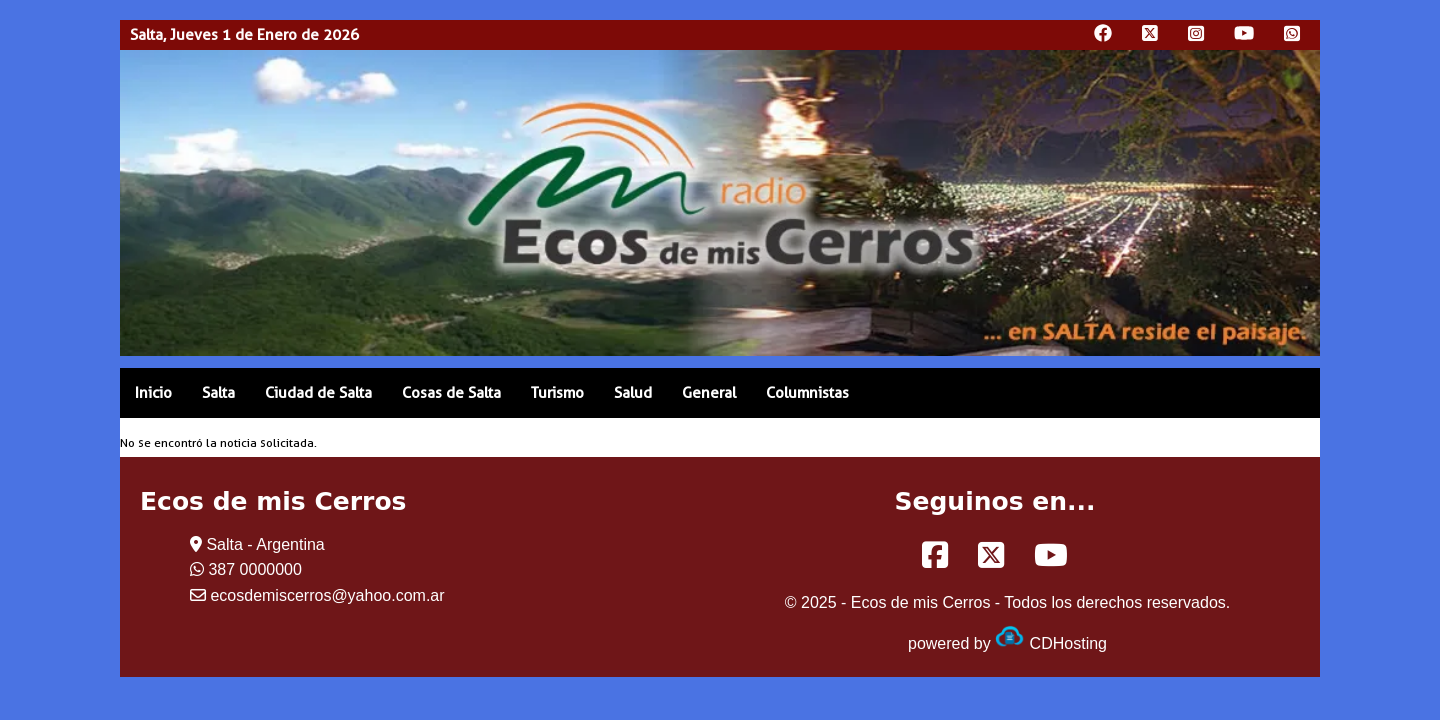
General (709, 393)
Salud (633, 393)
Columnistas (807, 393)
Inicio (153, 393)
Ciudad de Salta (318, 393)
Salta (218, 393)
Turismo (557, 393)
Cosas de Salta (451, 393)
